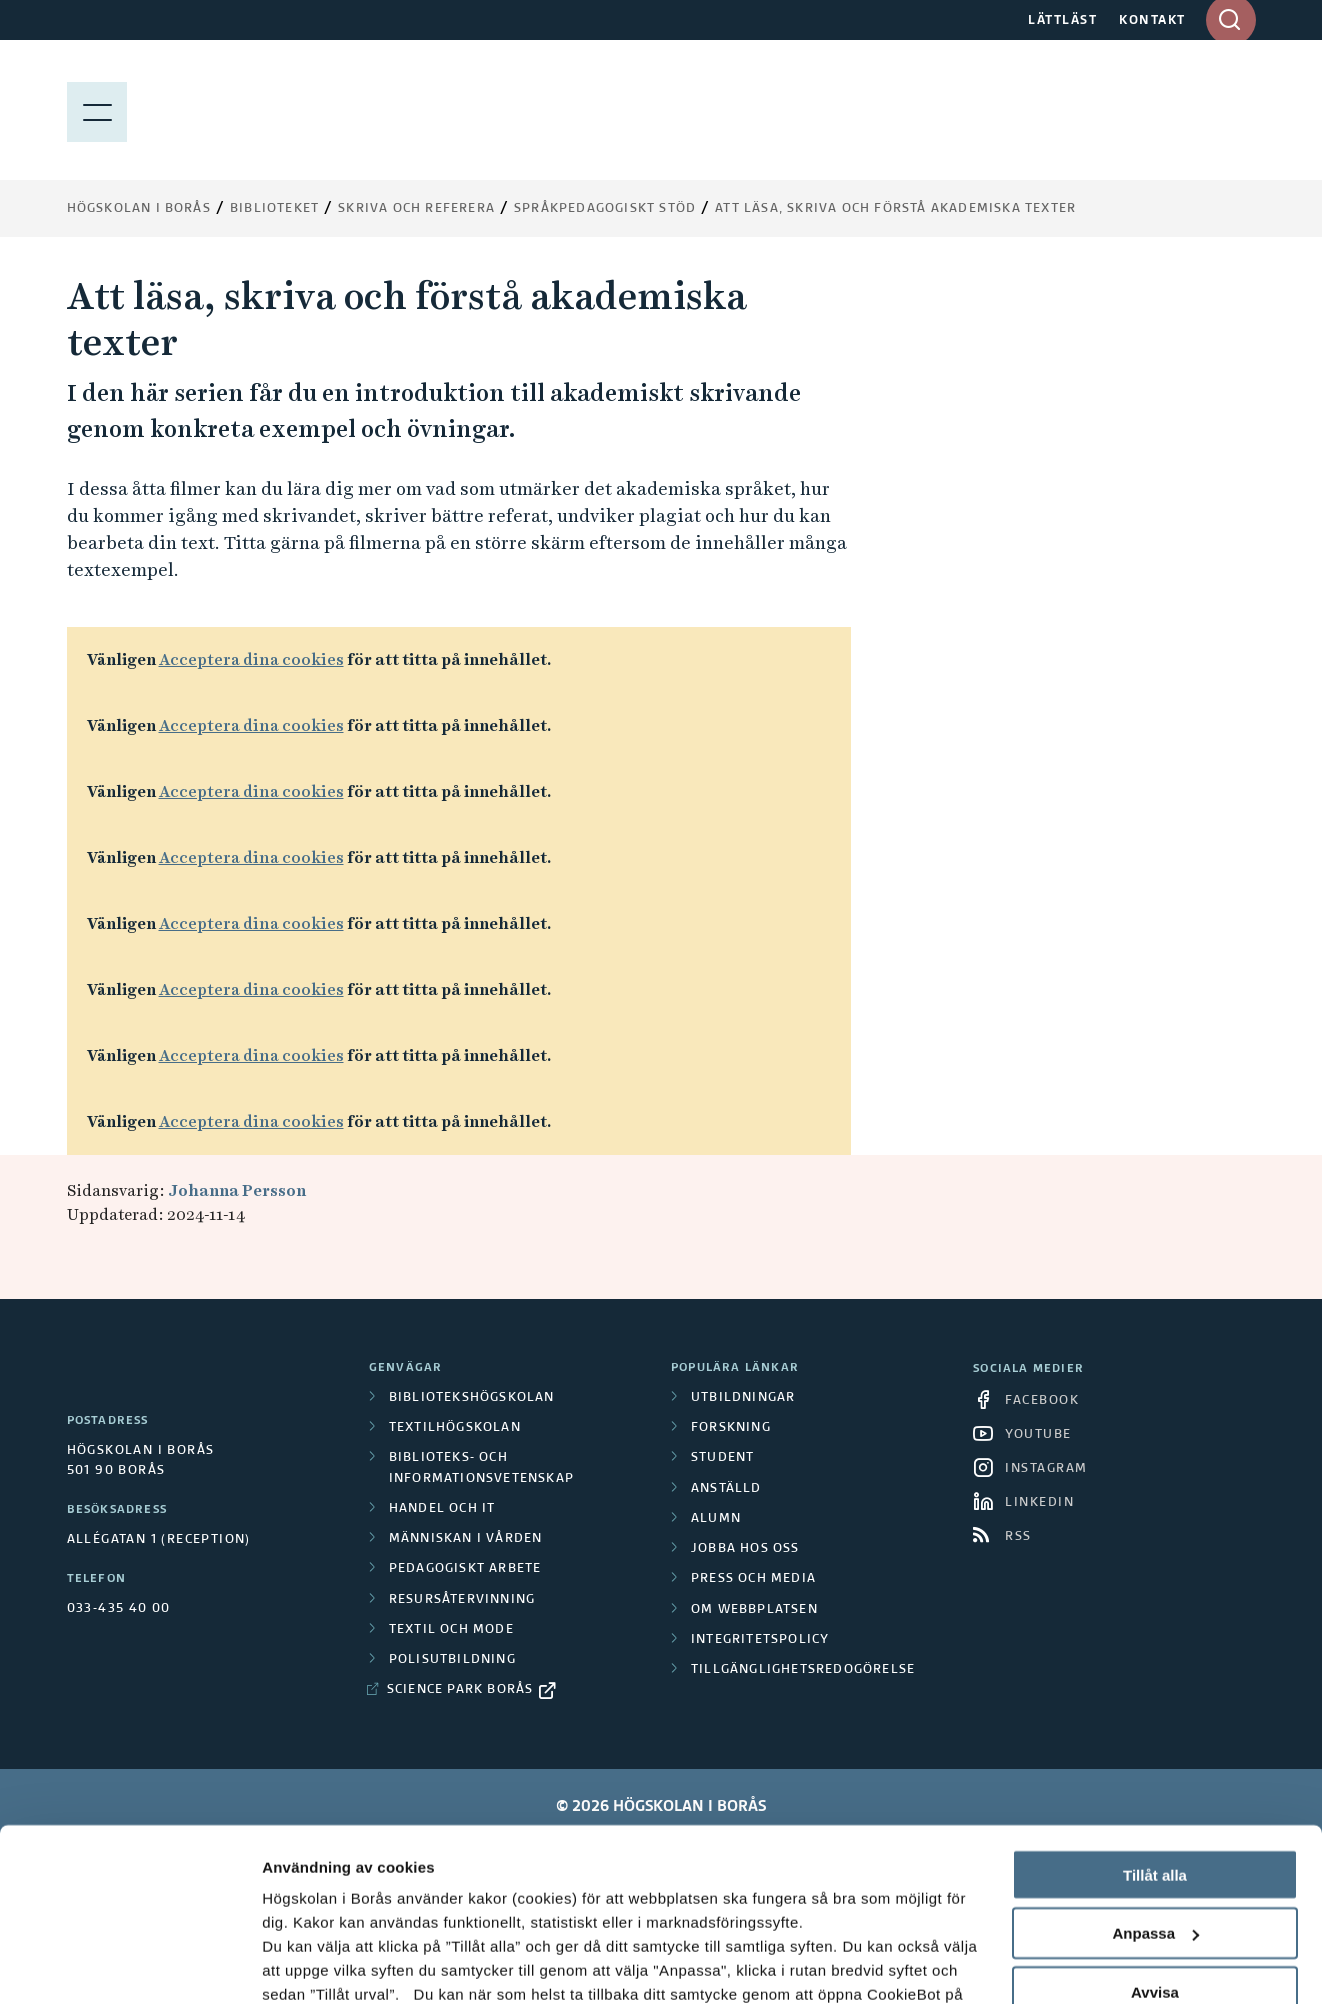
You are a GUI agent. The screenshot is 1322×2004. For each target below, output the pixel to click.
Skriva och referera (416, 209)
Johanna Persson (237, 1190)
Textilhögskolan (455, 1428)
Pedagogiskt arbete (465, 1569)
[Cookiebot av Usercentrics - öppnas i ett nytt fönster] (129, 1965)
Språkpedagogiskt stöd (605, 209)
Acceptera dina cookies (251, 659)
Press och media (753, 1579)
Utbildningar (743, 1398)
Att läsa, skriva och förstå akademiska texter (895, 209)
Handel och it (442, 1509)
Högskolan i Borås (139, 209)
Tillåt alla (1155, 1720)
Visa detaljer (306, 1964)
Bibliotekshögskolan (472, 1398)
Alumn (716, 1519)
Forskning (731, 1428)
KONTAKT (1152, 21)
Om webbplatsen (754, 1610)
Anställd (726, 1489)
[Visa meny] (97, 110)
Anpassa (1155, 1779)
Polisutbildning (452, 1660)
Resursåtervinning (462, 1600)
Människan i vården (466, 1539)
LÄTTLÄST (1062, 21)
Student (722, 1458)
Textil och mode (451, 1630)
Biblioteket (274, 209)
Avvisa (1155, 1838)
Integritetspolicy (760, 1640)
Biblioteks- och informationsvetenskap (481, 1468)
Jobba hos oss (745, 1549)
